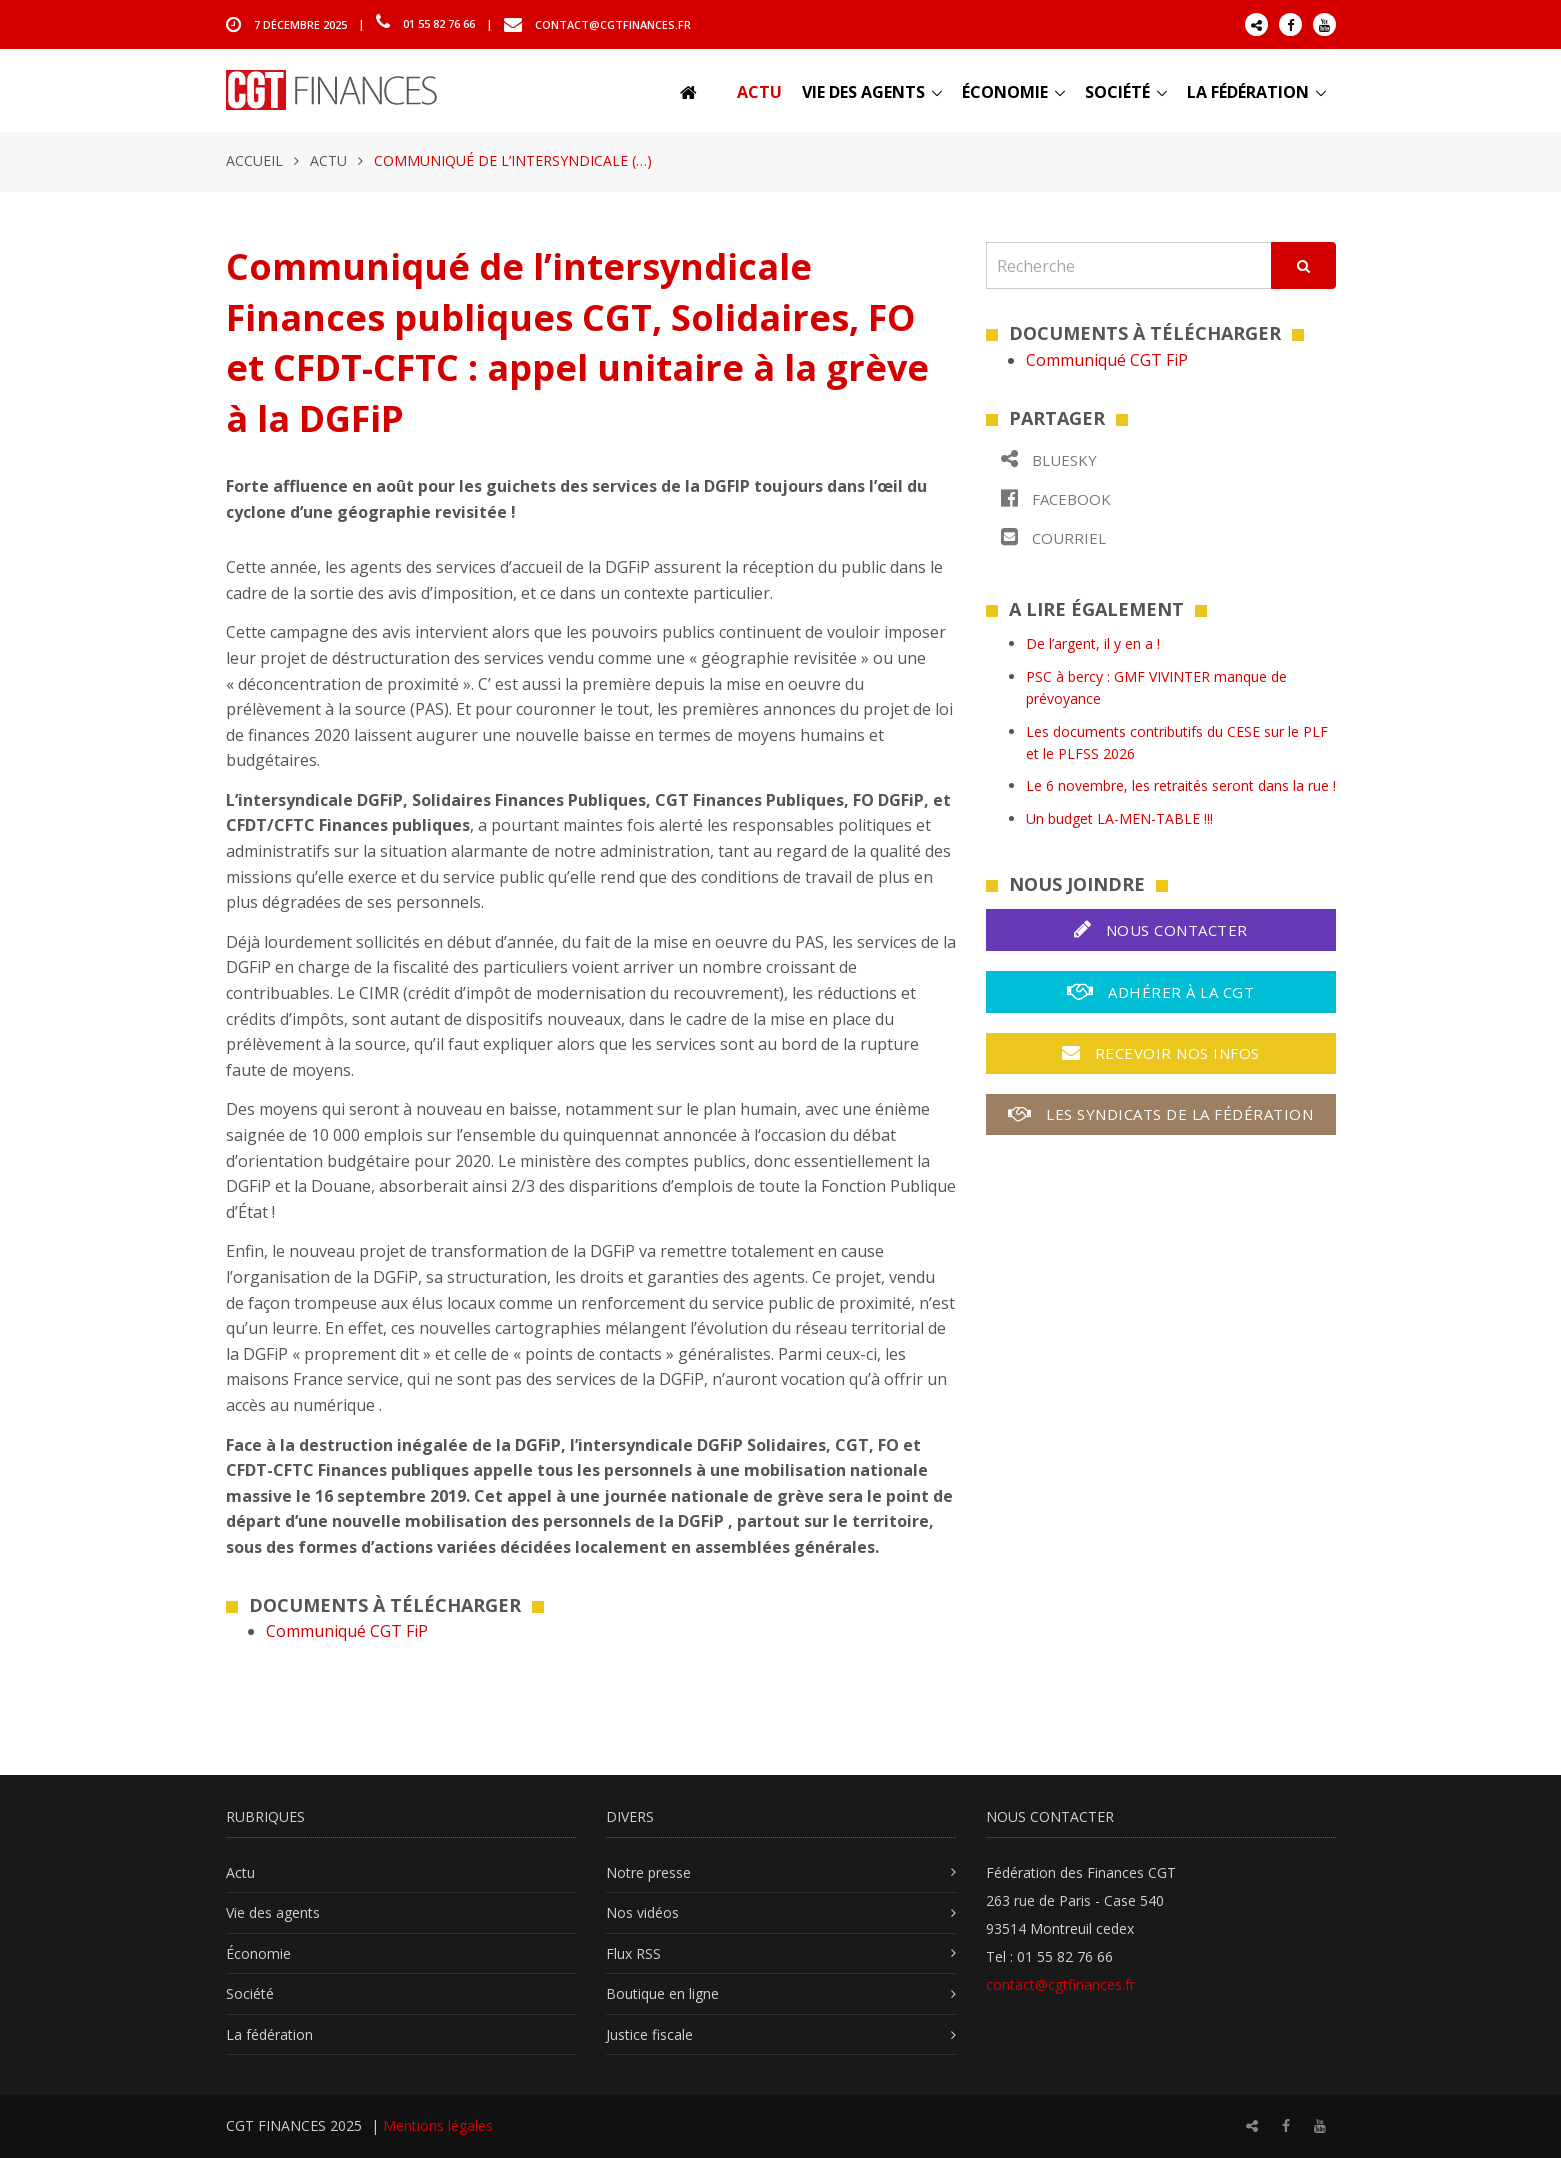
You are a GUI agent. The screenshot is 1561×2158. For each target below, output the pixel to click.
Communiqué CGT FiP (347, 1631)
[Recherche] (1129, 265)
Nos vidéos (642, 1912)
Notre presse (648, 1872)
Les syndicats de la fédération (1160, 1114)
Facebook (1056, 498)
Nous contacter (1161, 929)
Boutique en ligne (662, 1993)
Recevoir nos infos (1161, 1053)
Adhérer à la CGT (1160, 991)
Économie (1005, 92)
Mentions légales (438, 2125)
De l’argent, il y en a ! (1093, 643)
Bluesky (1049, 459)
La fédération (1248, 92)
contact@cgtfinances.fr (613, 23)
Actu (759, 92)
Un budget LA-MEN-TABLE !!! (1119, 818)
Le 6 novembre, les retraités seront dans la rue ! (1181, 785)
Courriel (1053, 537)
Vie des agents (863, 92)
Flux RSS (633, 1953)
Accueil (254, 160)
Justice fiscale (649, 2034)
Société (1117, 92)
